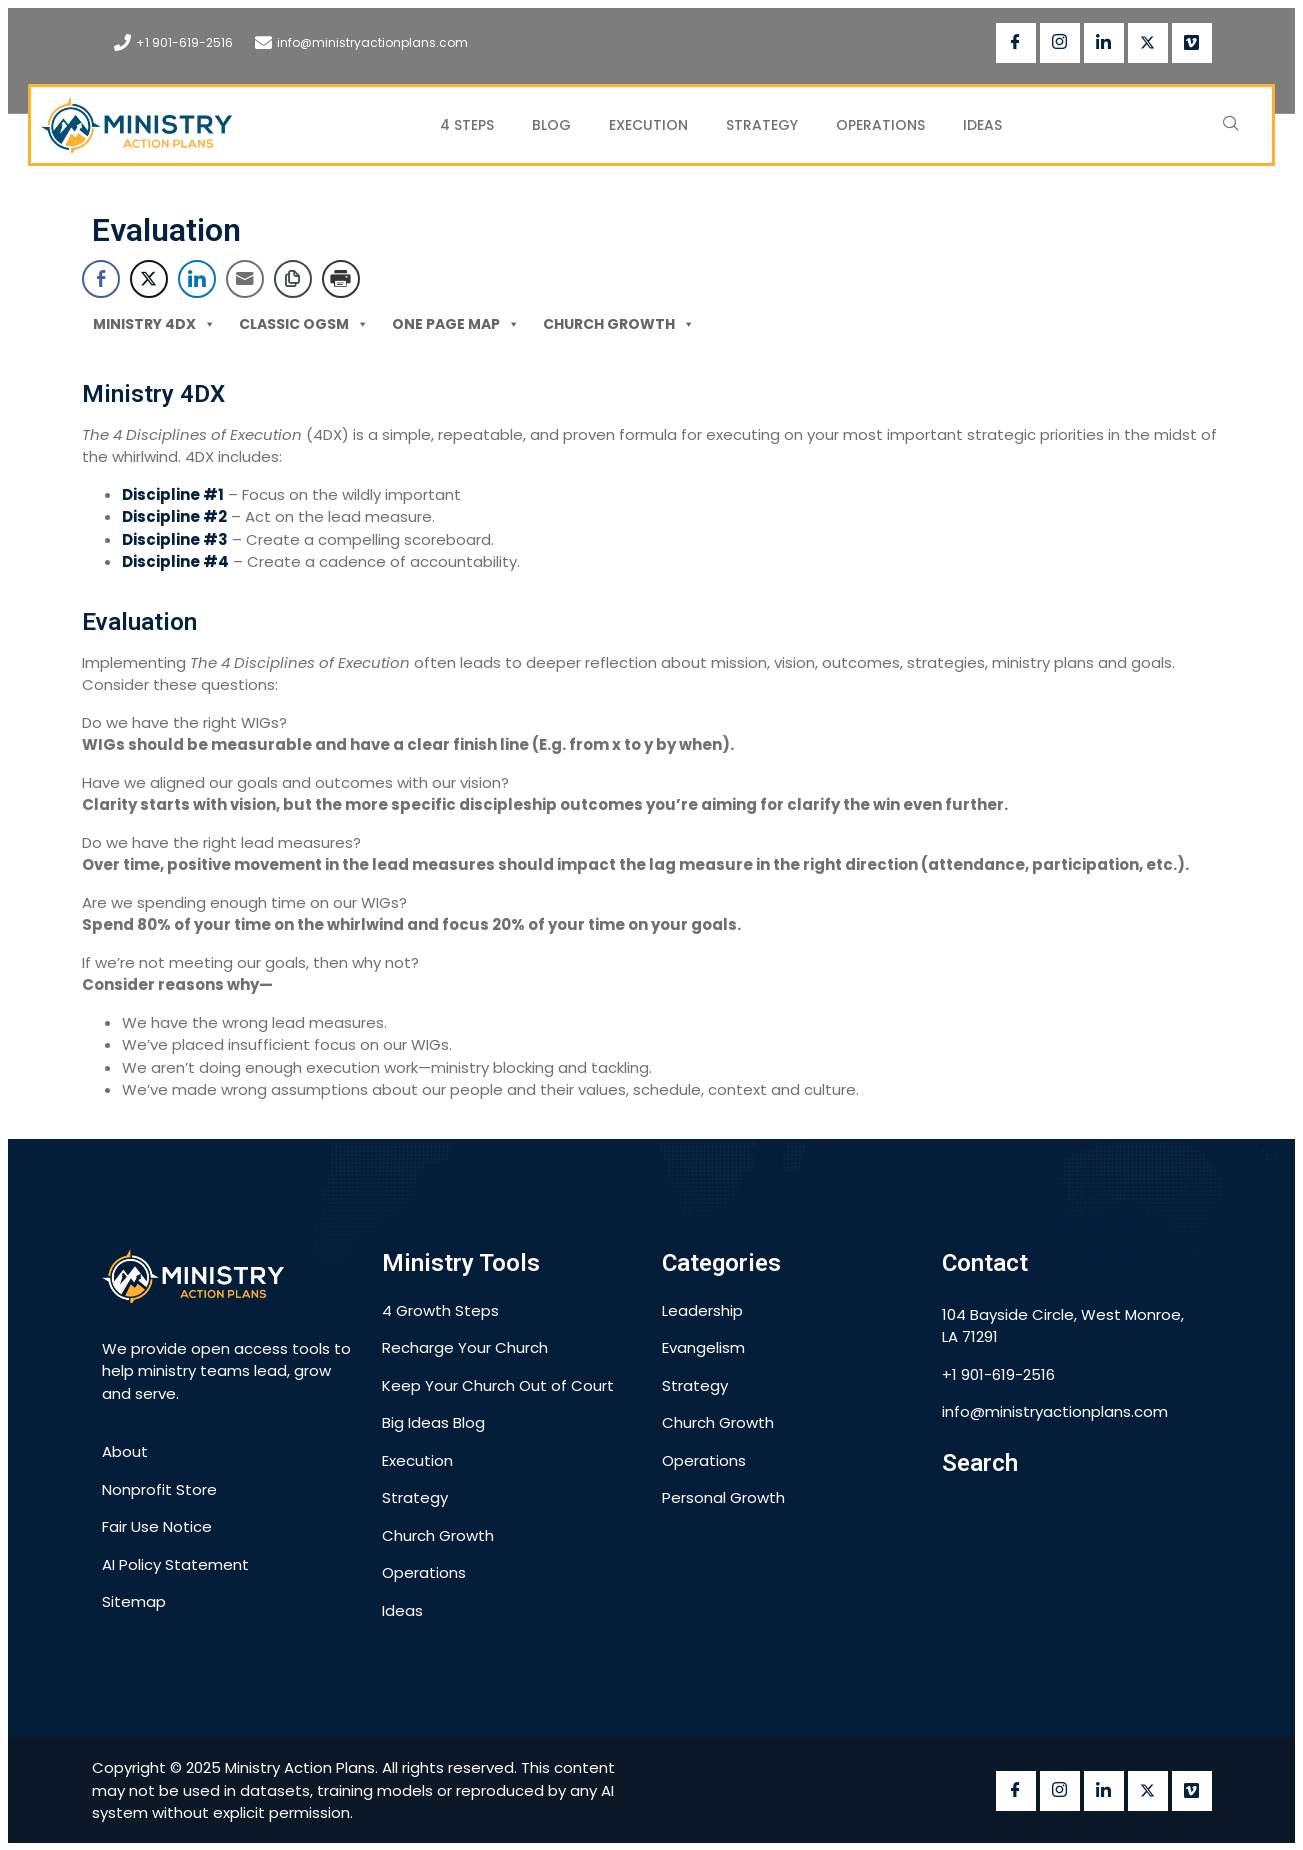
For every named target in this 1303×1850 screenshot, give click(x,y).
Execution (648, 125)
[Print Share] (341, 279)
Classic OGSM (304, 323)
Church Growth (619, 323)
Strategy (762, 125)
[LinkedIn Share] (197, 279)
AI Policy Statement (175, 1564)
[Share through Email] (245, 279)
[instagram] (1060, 43)
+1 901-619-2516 (184, 42)
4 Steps (467, 125)
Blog (551, 125)
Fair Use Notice (157, 1526)
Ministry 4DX (154, 323)
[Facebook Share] (101, 279)
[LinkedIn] (1104, 43)
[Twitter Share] (149, 279)
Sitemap (134, 1601)
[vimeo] (1192, 43)
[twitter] (1148, 43)
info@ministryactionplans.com (372, 42)
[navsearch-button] (1231, 125)
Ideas (982, 125)
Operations (880, 125)
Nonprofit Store (159, 1489)
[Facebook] (1016, 43)
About (125, 1451)
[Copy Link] (293, 279)
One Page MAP (456, 323)
